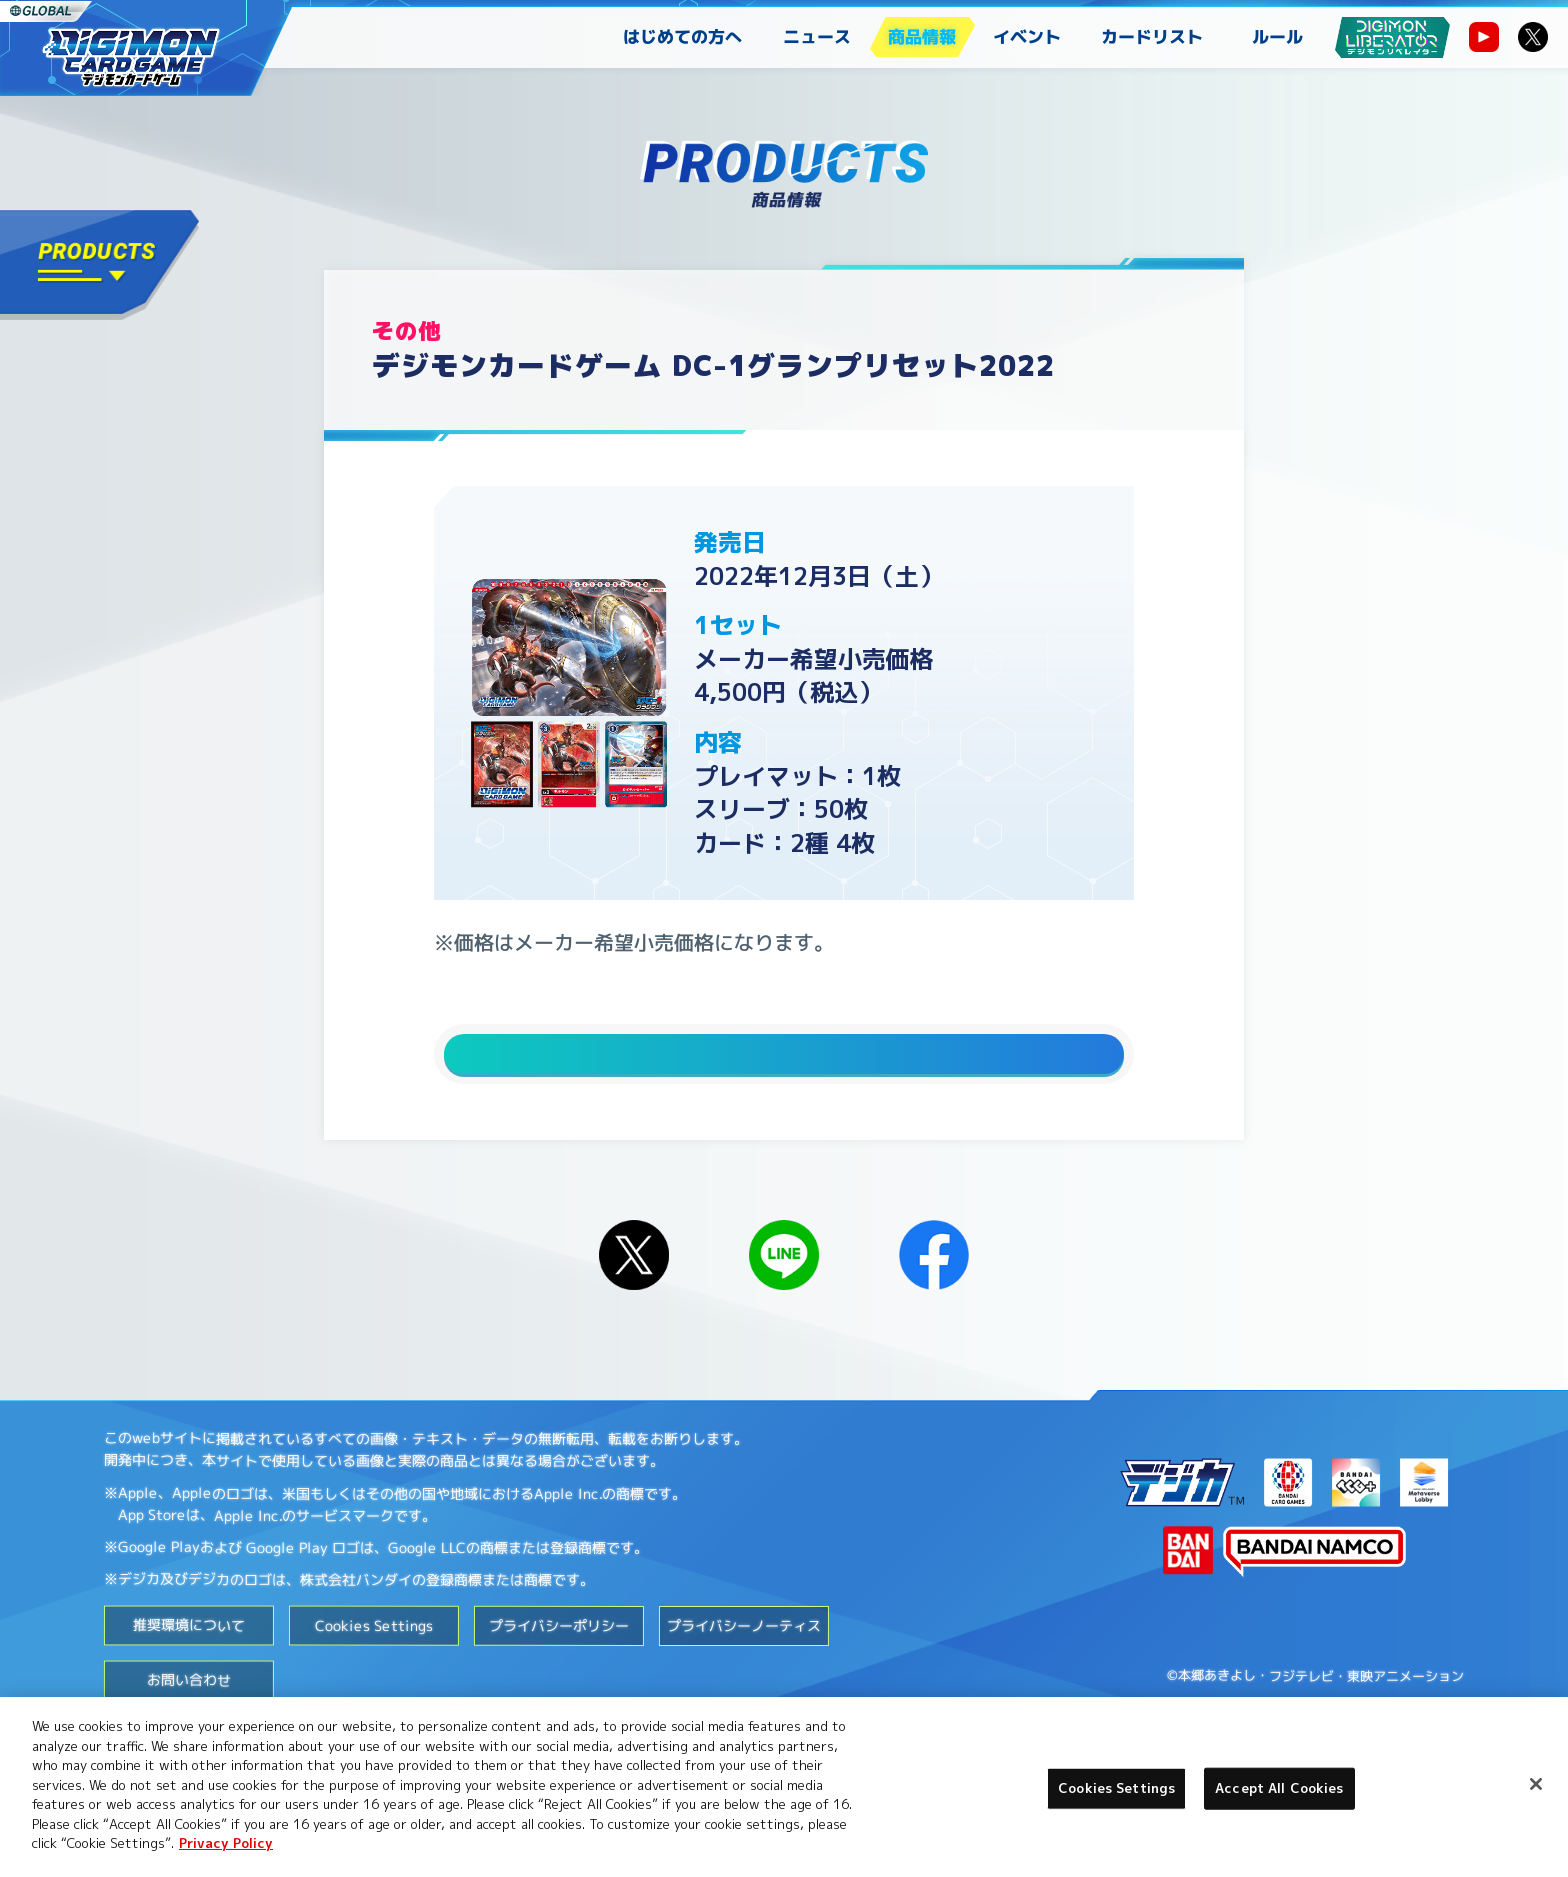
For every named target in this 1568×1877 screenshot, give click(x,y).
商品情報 (922, 36)
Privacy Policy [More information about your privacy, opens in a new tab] (226, 1843)
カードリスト (1152, 36)
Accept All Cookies (1279, 1788)
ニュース (817, 36)
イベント (1027, 36)
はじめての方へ (682, 36)
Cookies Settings (374, 1664)
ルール (1277, 36)
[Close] (1536, 1784)
